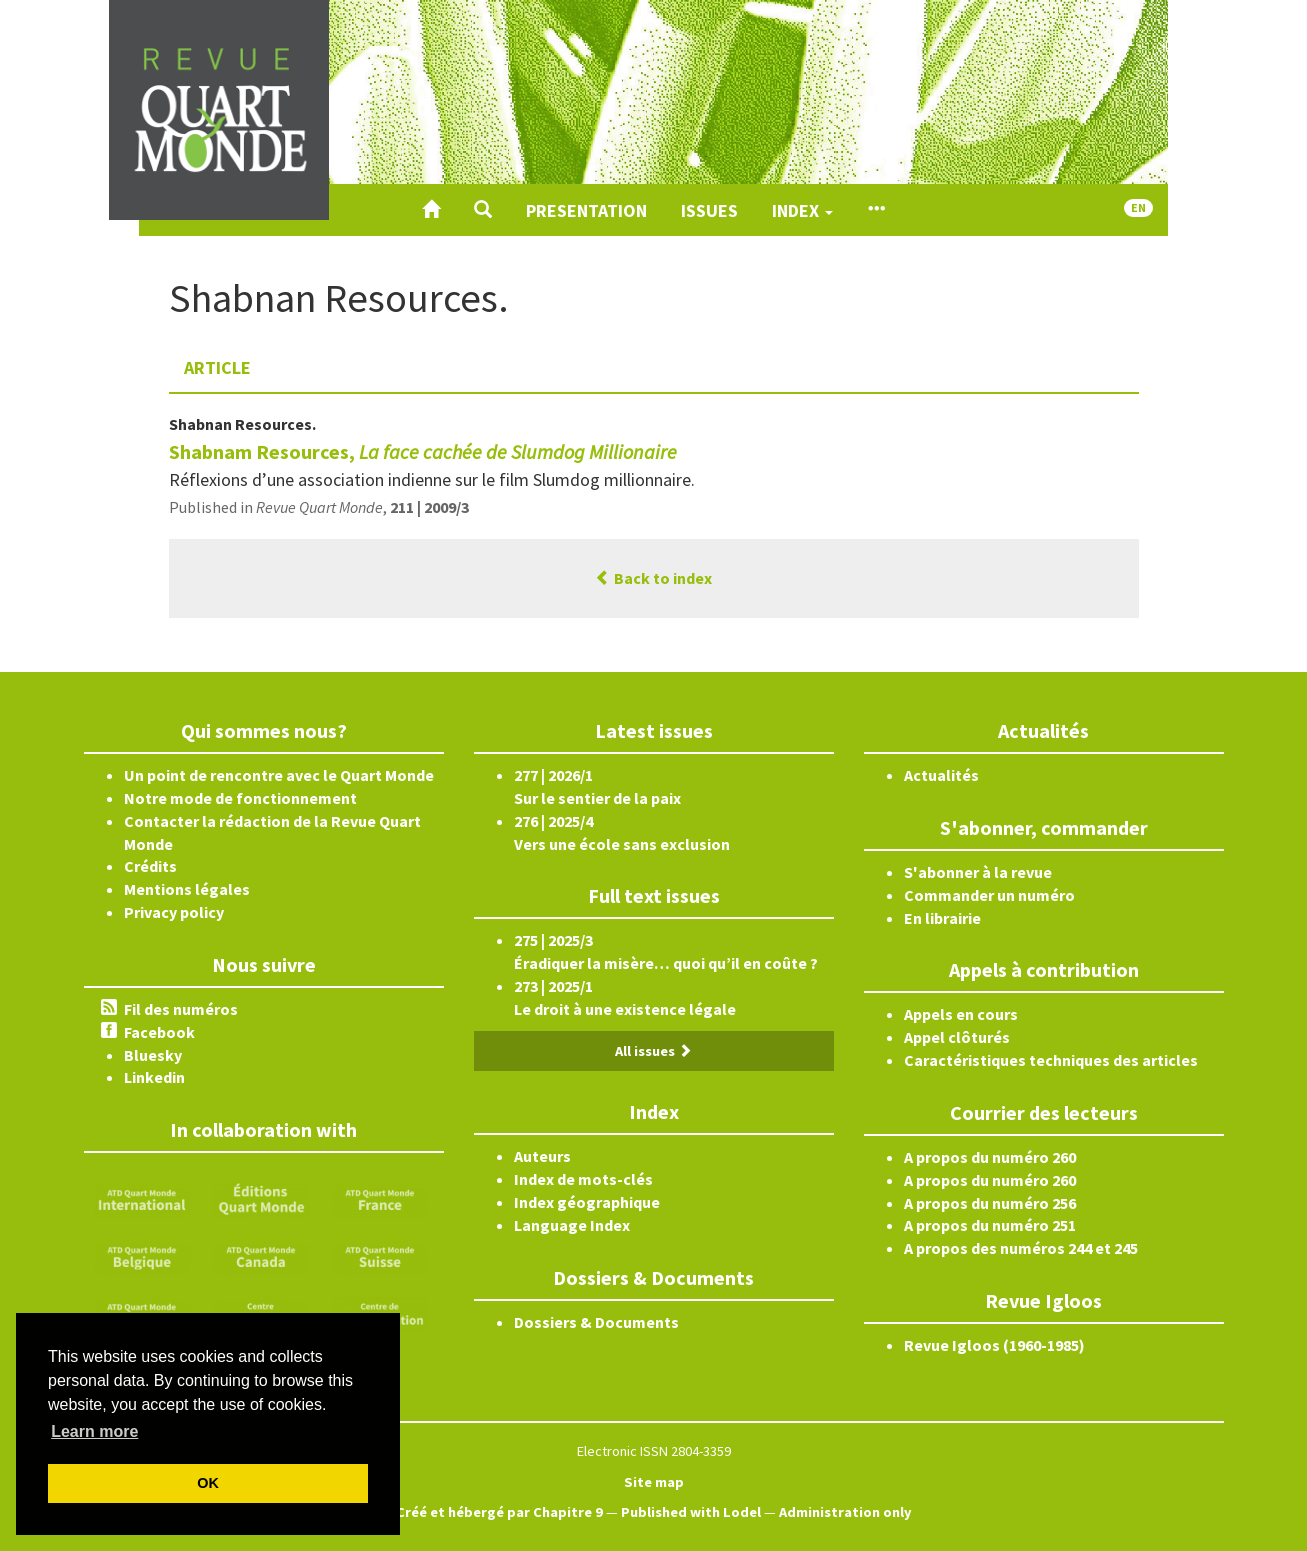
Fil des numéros (181, 1009)
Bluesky (153, 1055)
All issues (653, 1051)
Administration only (845, 1512)
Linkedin (154, 1077)
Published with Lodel (691, 1512)
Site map (654, 1482)
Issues (709, 210)
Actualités (941, 775)
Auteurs (542, 1156)
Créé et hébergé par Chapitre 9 (499, 1512)
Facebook (159, 1032)
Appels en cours (961, 1014)
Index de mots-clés (583, 1179)
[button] (483, 210)
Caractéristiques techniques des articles (1051, 1060)
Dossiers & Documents (596, 1322)
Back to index (653, 578)
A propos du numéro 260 (990, 1157)
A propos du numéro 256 (990, 1203)
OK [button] (208, 1483)
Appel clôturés (957, 1037)
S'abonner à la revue (978, 872)
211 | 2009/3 (429, 507)
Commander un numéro (989, 895)
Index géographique (587, 1202)
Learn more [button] (94, 1431)
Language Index (572, 1225)
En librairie (942, 918)
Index (802, 210)
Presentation (586, 210)
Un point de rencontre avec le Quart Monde (279, 775)
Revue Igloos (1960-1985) (994, 1345)
